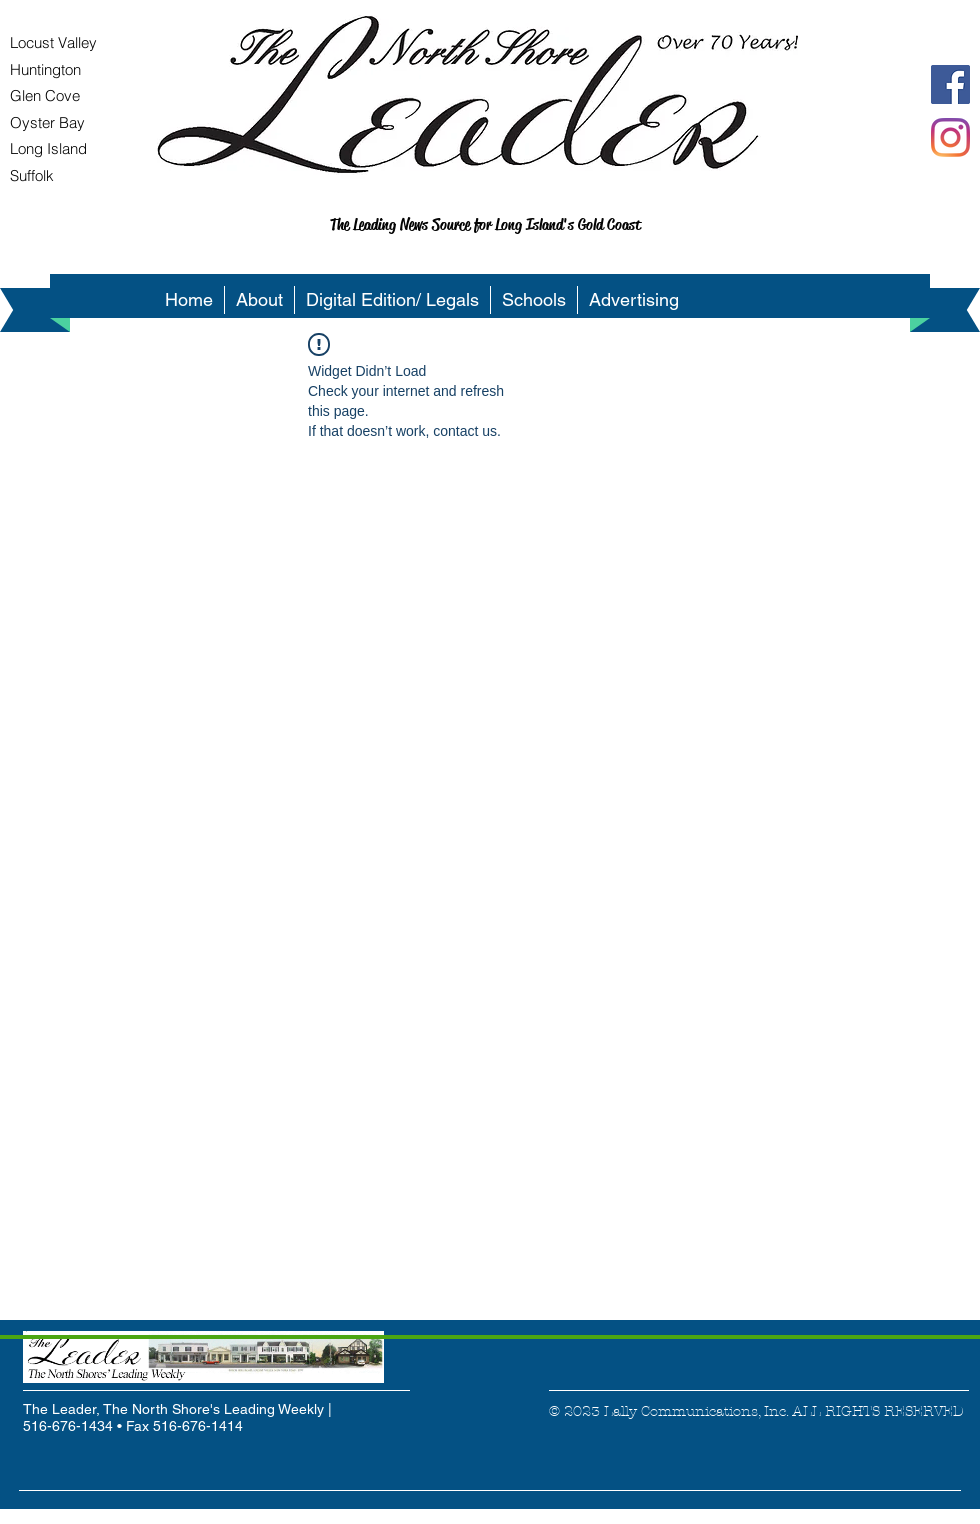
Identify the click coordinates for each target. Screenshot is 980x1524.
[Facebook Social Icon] (950, 84)
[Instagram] (950, 137)
